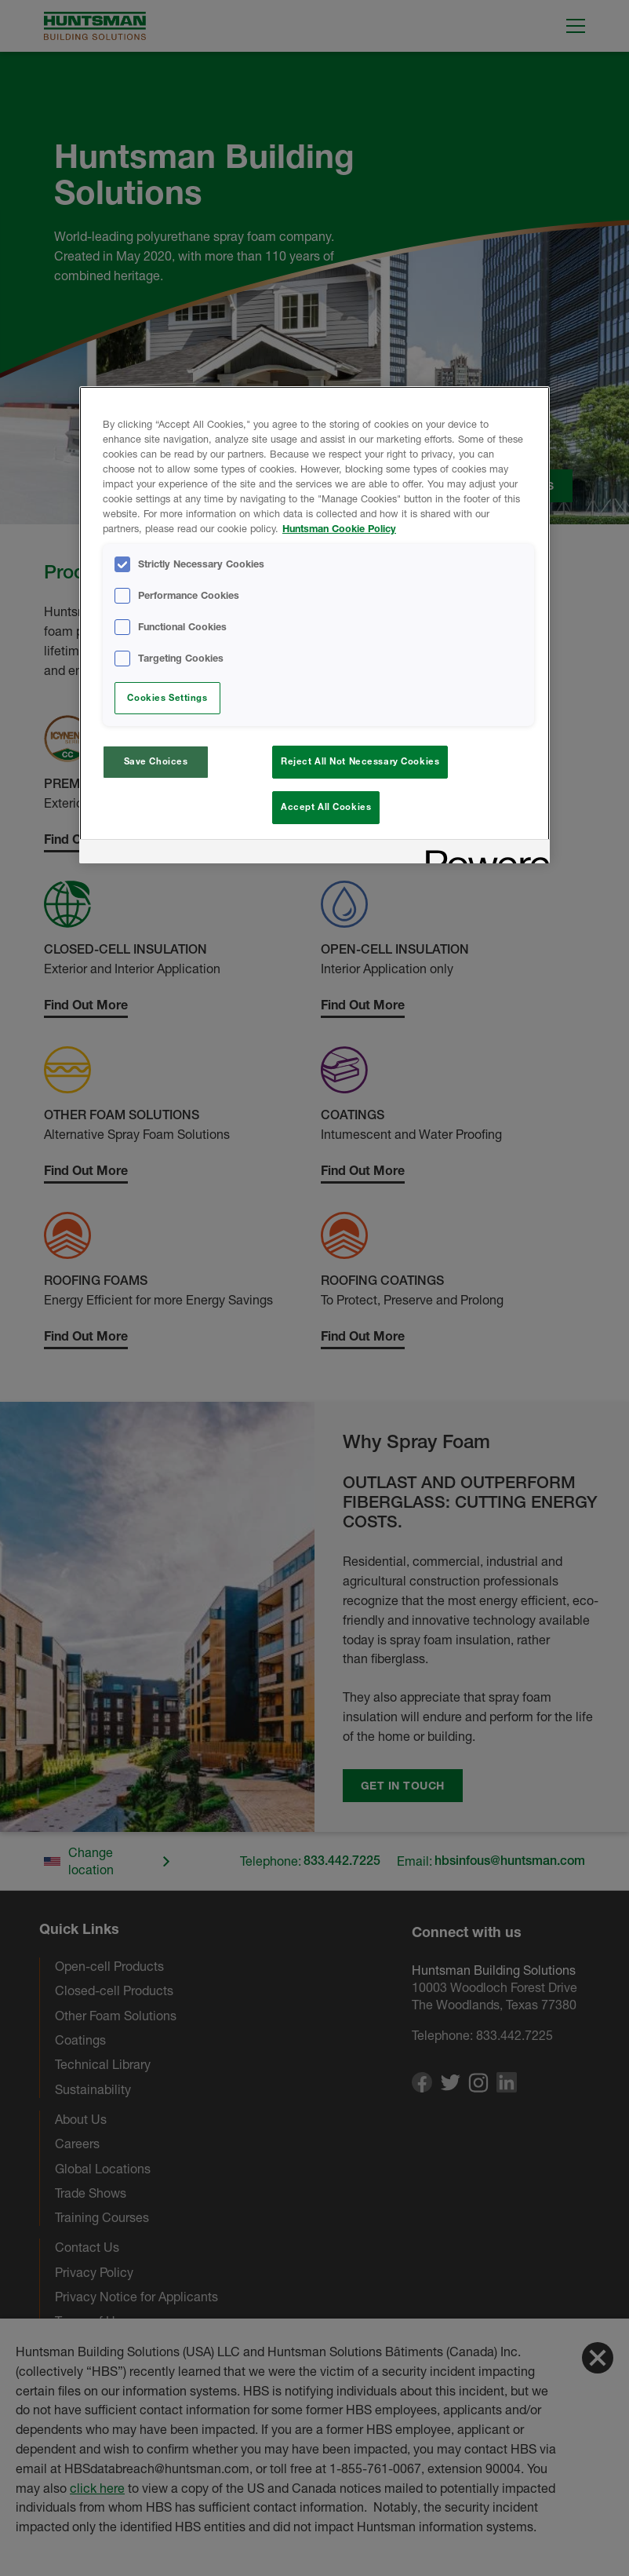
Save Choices (156, 761)
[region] (314, 624)
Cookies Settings (167, 697)
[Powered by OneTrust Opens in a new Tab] (482, 853)
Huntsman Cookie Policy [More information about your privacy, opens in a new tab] (339, 529)
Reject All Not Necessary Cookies (360, 761)
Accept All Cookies (326, 806)
